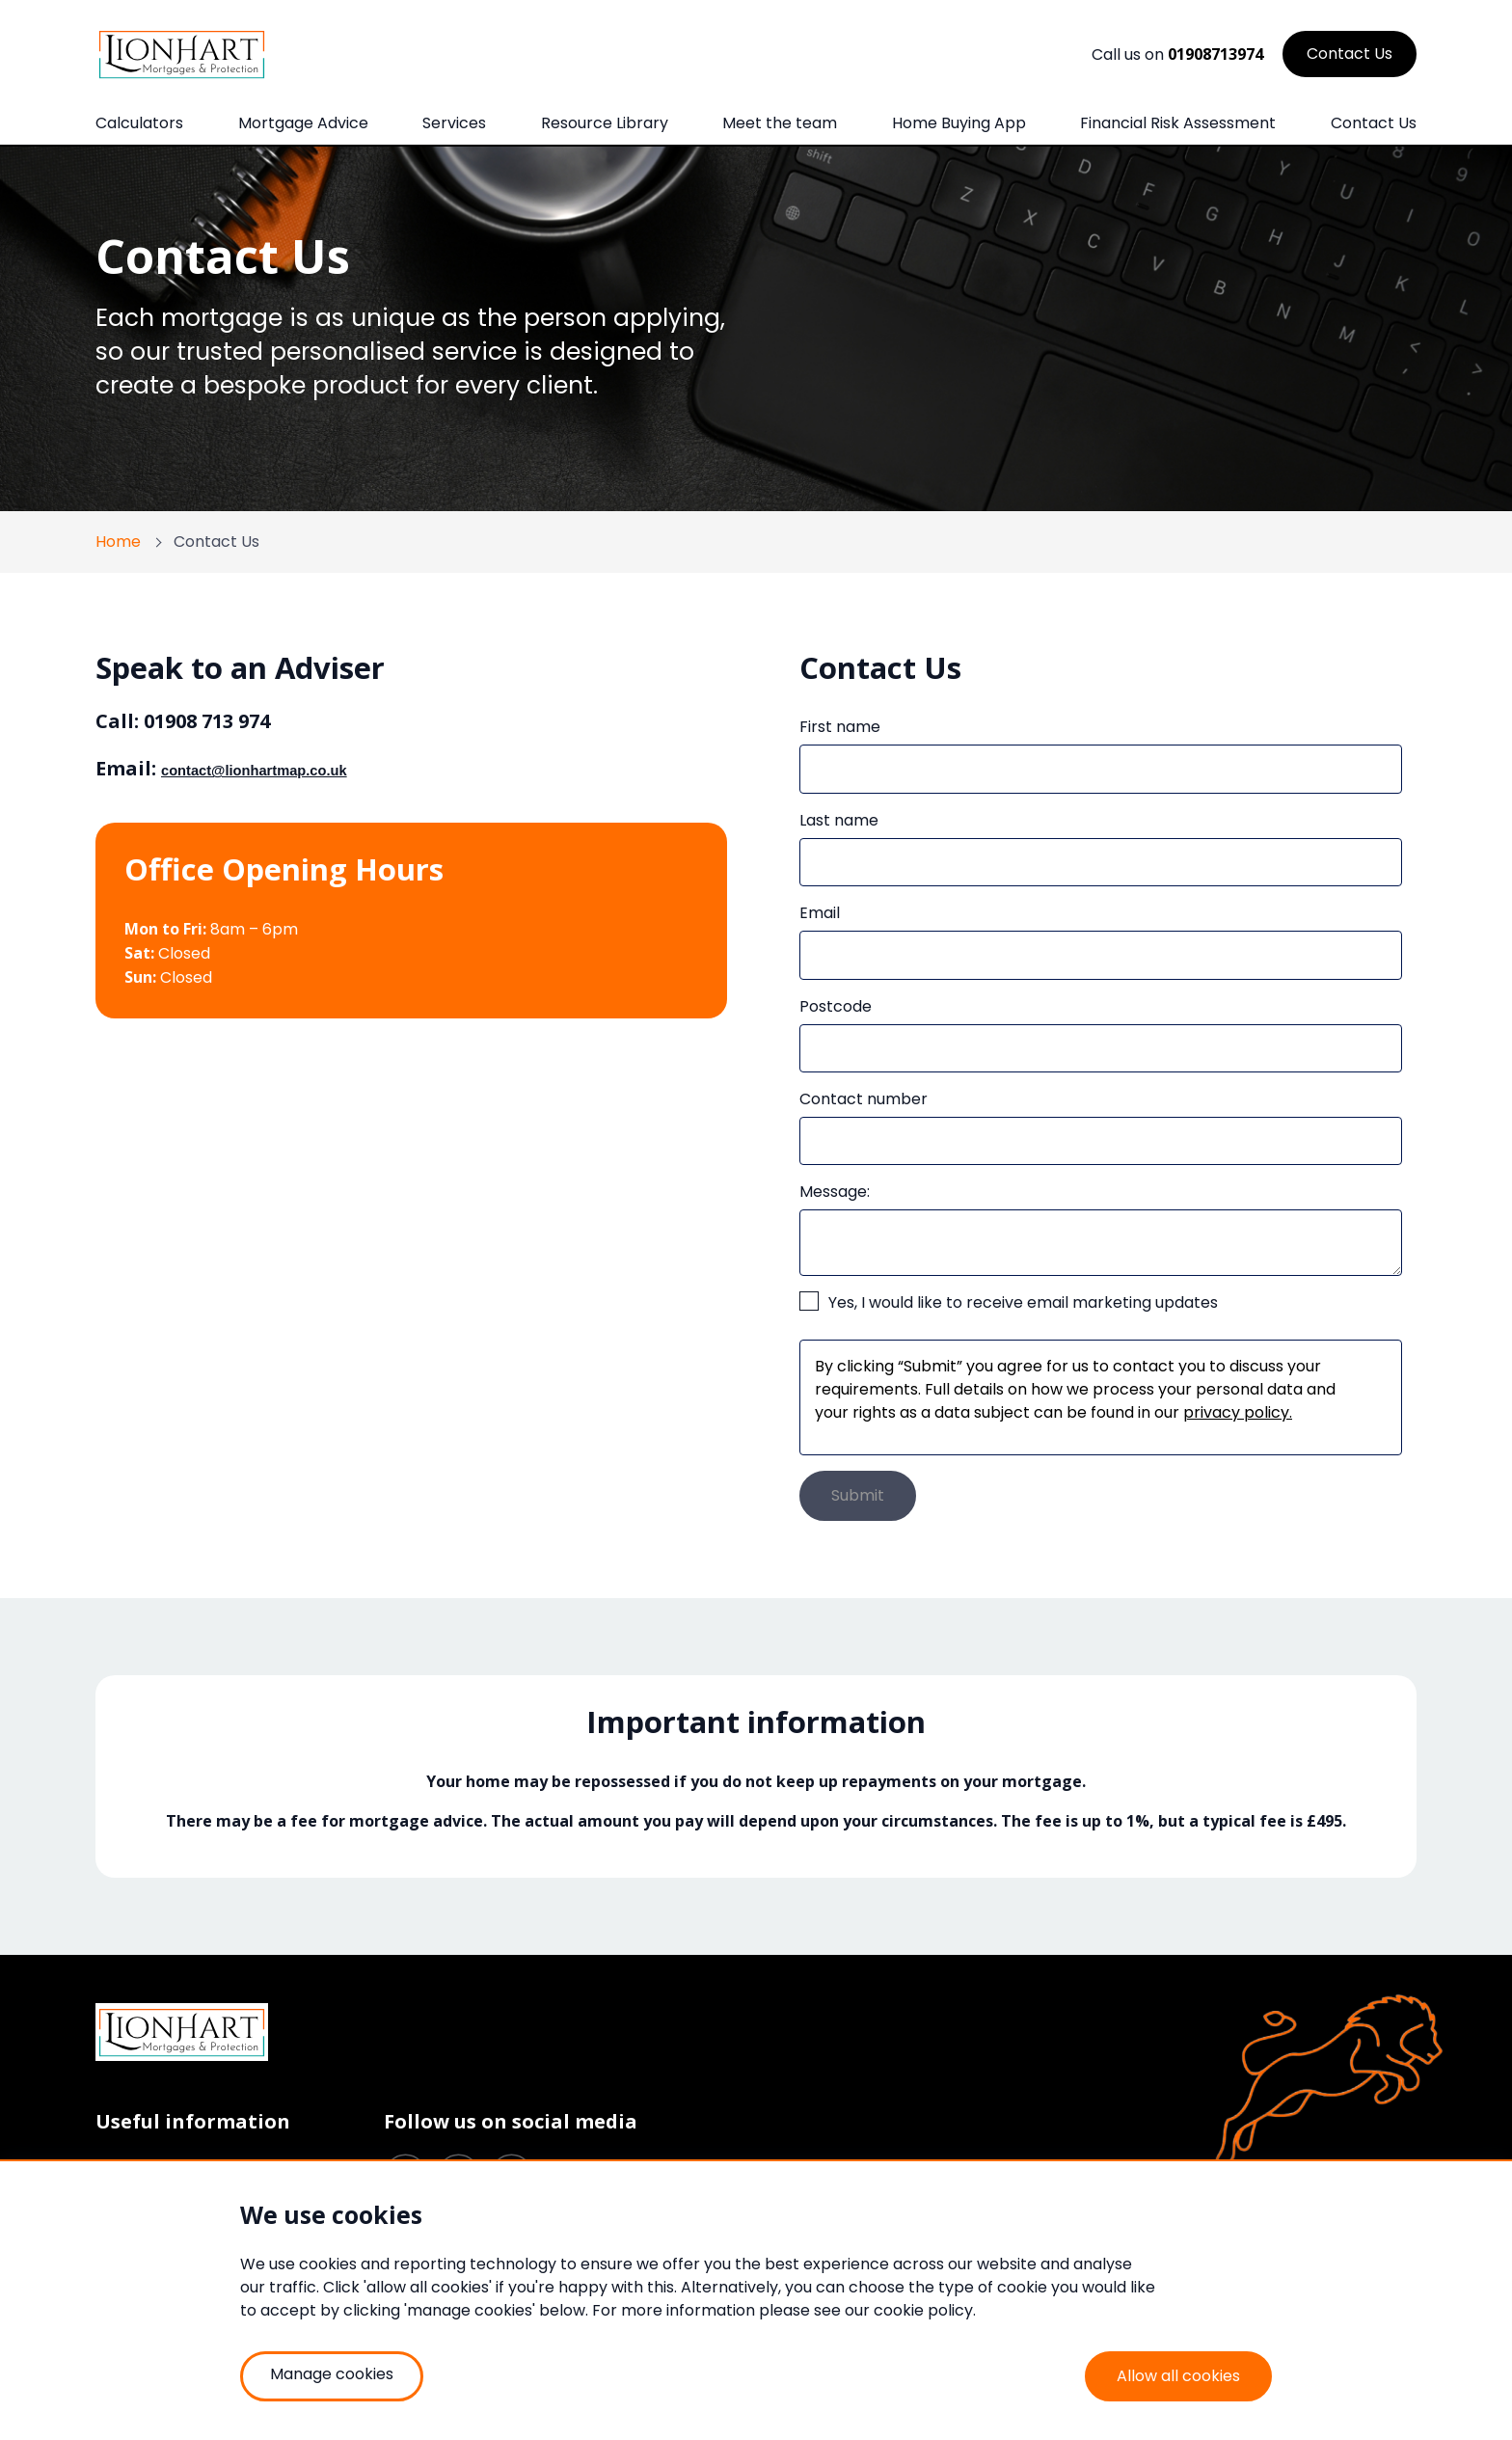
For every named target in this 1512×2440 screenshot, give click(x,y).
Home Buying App (959, 123)
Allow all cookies (1178, 2376)
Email (819, 913)
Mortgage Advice (303, 123)
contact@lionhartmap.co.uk (254, 770)
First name (839, 727)
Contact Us (1374, 123)
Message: (834, 1191)
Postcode (835, 1006)
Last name (838, 820)
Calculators (139, 123)
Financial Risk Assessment (1178, 123)
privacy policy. (1237, 1412)
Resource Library (604, 123)
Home (118, 541)
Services (454, 123)
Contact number (863, 1099)
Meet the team (779, 123)
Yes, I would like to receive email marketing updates (1023, 1302)
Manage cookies (331, 2374)
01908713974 (1215, 54)
